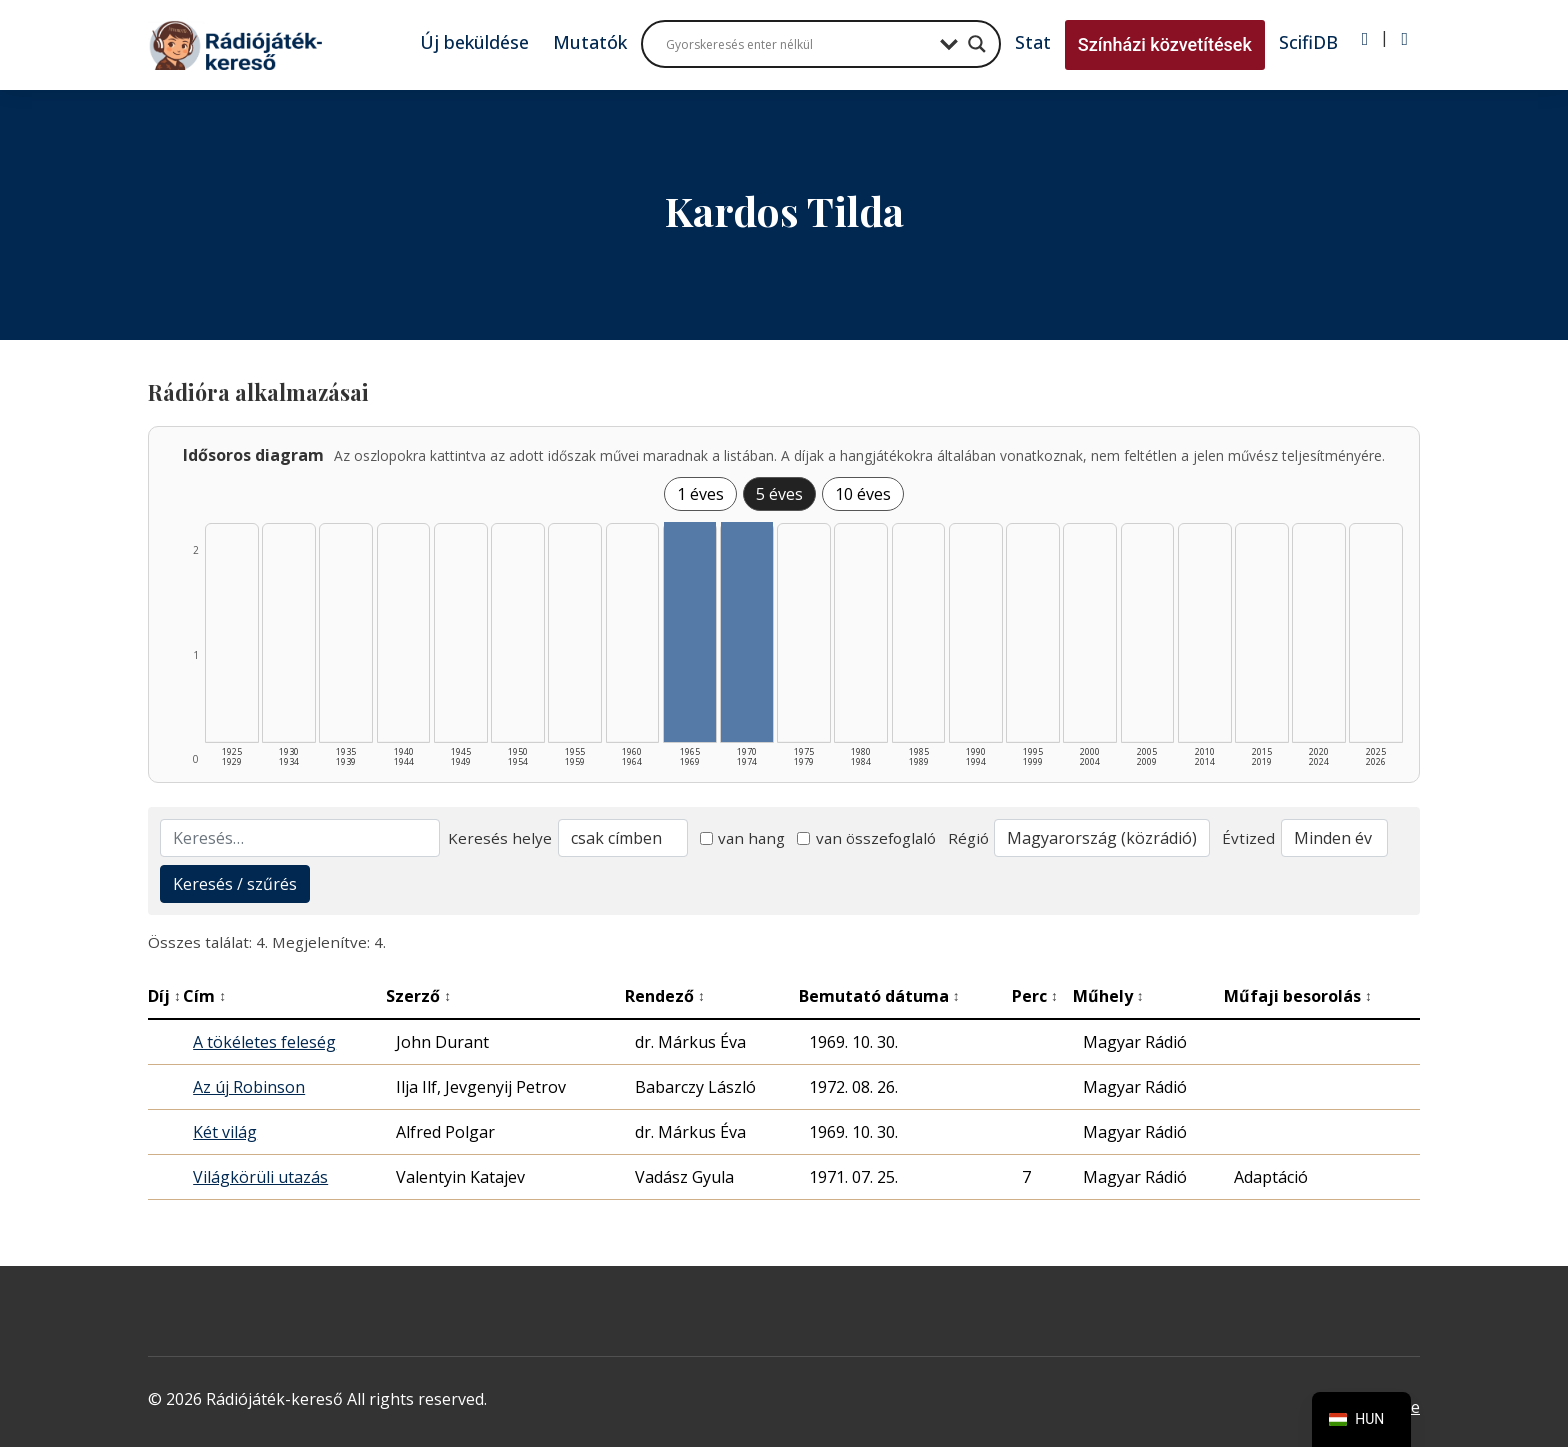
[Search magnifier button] (977, 44)
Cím (204, 996)
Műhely (1108, 996)
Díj (164, 996)
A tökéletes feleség (264, 1042)
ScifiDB (1308, 42)
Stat (1033, 42)
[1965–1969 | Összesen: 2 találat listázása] (690, 632)
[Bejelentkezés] (1365, 39)
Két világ (225, 1132)
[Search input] (798, 44)
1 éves (700, 494)
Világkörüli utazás (260, 1177)
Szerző (418, 996)
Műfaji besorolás (1298, 996)
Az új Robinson (249, 1087)
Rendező (665, 996)
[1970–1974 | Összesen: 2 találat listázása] (747, 632)
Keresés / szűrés (235, 884)
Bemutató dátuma (879, 996)
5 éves (779, 494)
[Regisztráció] (1404, 39)
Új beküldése (474, 42)
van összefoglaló (866, 838)
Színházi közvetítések (1165, 44)
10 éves (863, 494)
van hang (743, 838)
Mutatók (590, 42)
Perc (1035, 996)
